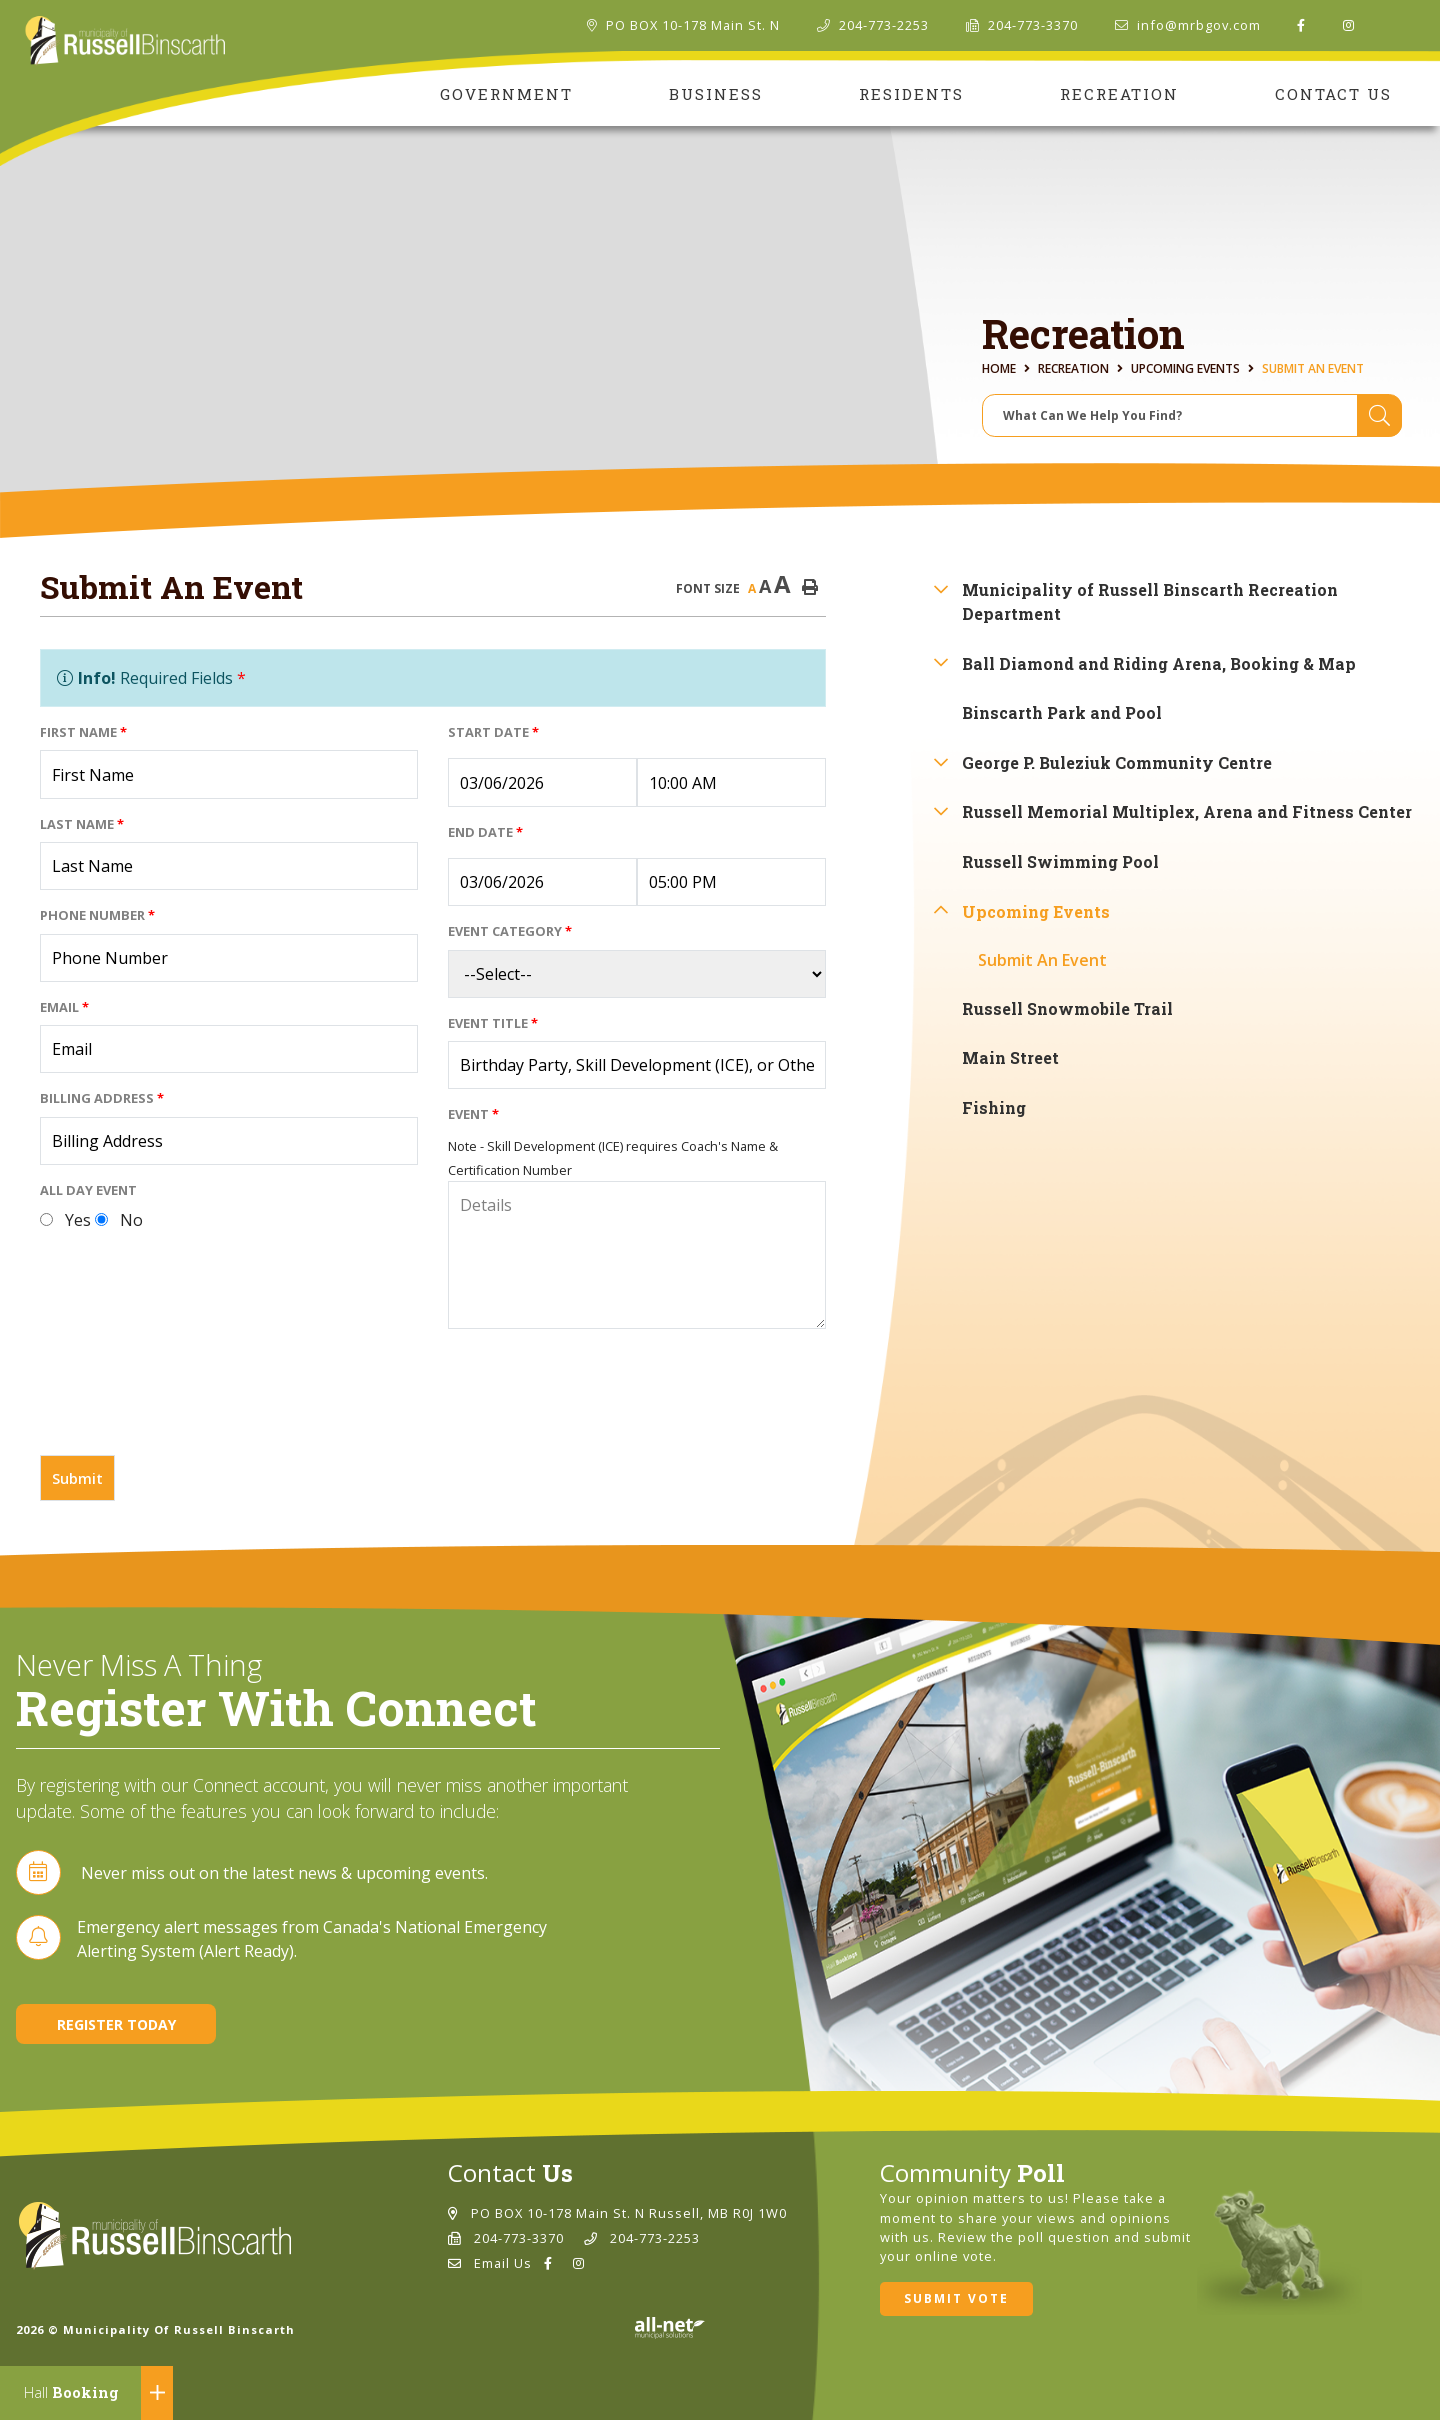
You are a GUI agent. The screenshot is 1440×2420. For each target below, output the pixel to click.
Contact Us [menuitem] (1333, 94)
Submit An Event (1313, 368)
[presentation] (192, 1400)
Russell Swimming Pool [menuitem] (1060, 861)
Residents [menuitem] (911, 94)
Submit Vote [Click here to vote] (956, 2298)
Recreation (1073, 368)
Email (64, 1007)
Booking (71, 2392)
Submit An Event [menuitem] (1042, 960)
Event (473, 1114)
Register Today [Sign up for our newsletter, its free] (116, 2024)
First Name (83, 732)
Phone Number (97, 915)
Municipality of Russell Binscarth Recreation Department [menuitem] (1150, 601)
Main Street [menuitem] (1010, 1057)
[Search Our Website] (1192, 415)
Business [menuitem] (716, 94)
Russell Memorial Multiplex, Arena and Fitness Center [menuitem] (1187, 811)
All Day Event (88, 1190)
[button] (940, 588)
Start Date (493, 732)
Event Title (493, 1023)
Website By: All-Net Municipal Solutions (669, 2328)
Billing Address (102, 1098)
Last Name (82, 824)
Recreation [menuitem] (1119, 94)
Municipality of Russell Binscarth (125, 41)
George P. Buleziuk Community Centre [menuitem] (1117, 762)
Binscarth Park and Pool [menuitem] (1062, 712)
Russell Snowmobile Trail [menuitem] (1067, 1008)
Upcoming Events (1185, 368)
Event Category (510, 931)
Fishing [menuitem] (994, 1107)
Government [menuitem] (506, 94)
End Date (485, 832)
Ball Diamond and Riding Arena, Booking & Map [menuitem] (1159, 663)
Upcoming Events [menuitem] (1036, 911)
